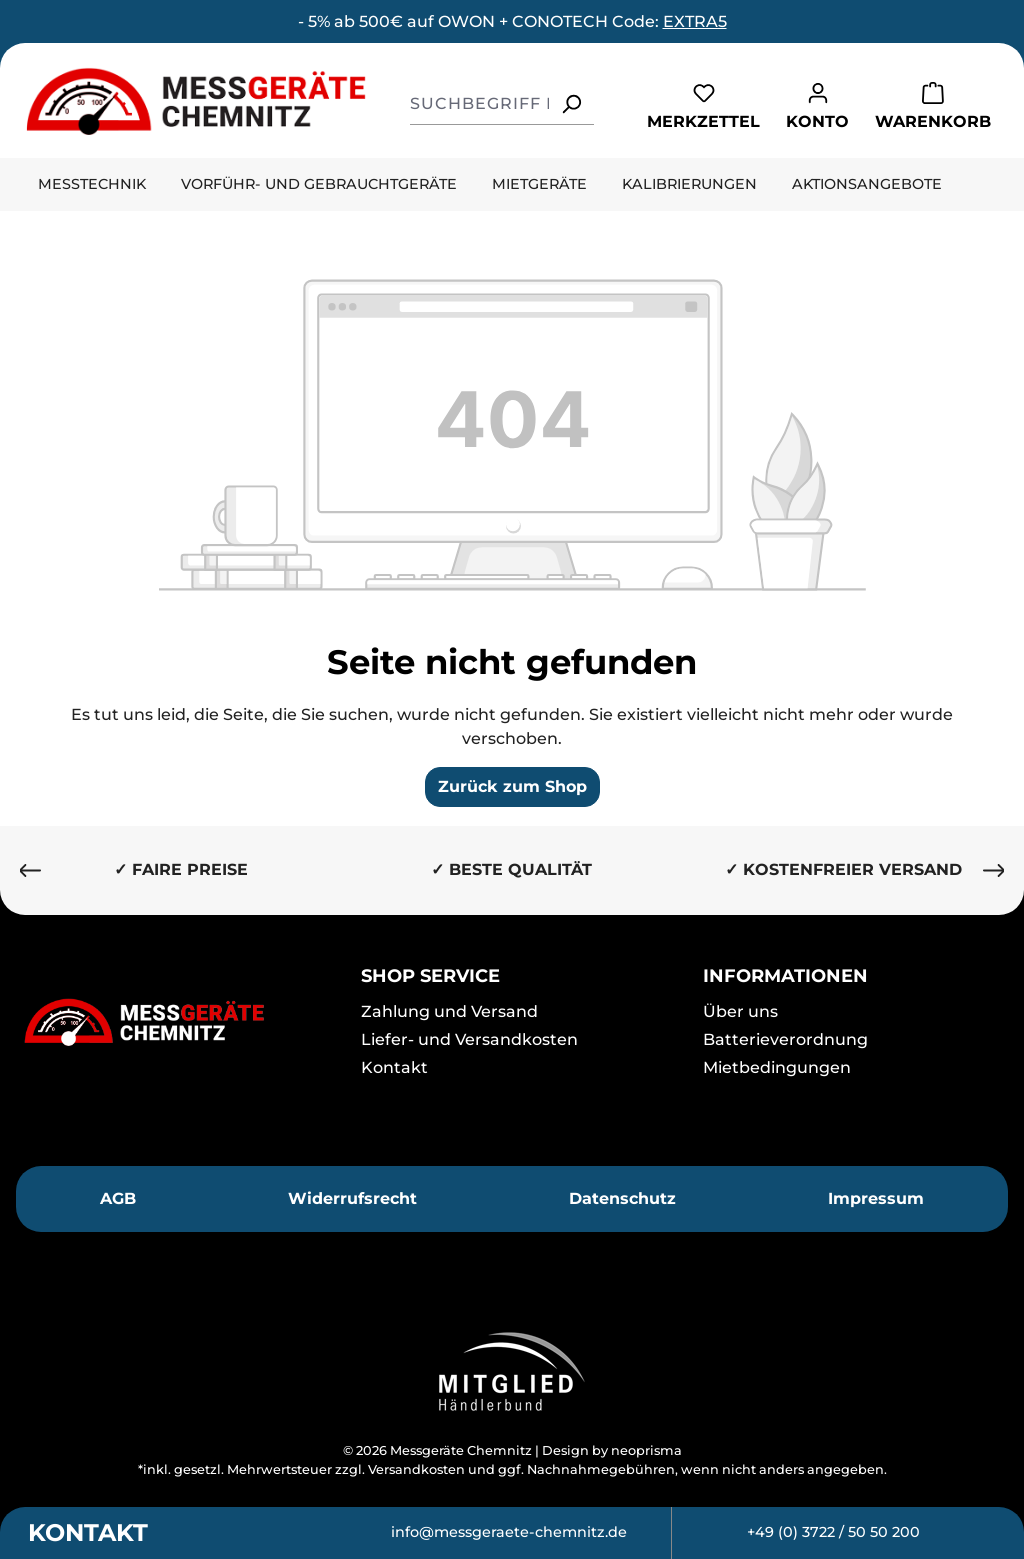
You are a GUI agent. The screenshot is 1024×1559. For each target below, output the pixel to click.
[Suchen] (571, 104)
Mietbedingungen (777, 1067)
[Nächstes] (994, 870)
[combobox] (479, 104)
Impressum (876, 1198)
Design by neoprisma (612, 1450)
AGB (118, 1198)
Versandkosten (416, 1469)
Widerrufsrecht (352, 1198)
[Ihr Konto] (817, 105)
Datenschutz (622, 1198)
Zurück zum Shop (512, 786)
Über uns (740, 1011)
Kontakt (394, 1067)
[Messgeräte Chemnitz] (170, 1022)
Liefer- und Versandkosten (469, 1039)
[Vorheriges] (30, 870)
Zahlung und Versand (449, 1011)
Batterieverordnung (785, 1039)
